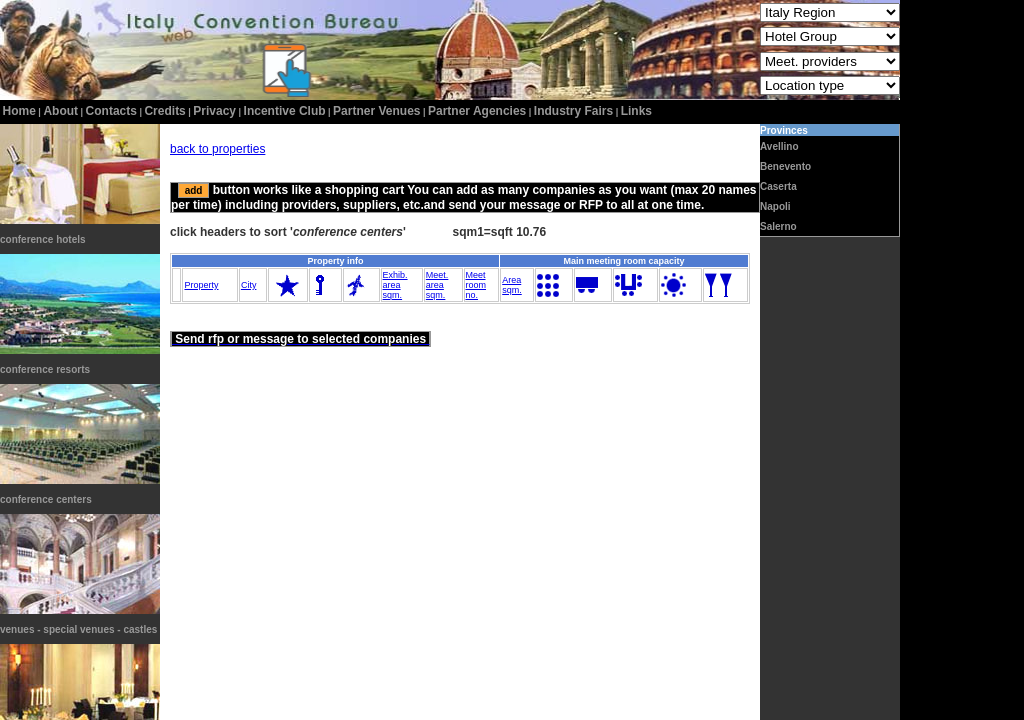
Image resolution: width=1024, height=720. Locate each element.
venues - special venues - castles (78, 629)
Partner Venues (376, 111)
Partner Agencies (477, 111)
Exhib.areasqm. (395, 285)
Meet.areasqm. (437, 285)
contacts (111, 111)
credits (164, 111)
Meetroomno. (476, 285)
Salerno (778, 226)
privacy (214, 111)
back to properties (217, 149)
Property (201, 285)
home (19, 111)
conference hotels (43, 239)
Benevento (785, 166)
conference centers (46, 499)
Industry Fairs (573, 111)
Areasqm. (512, 285)
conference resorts (45, 369)
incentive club (285, 111)
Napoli (775, 206)
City (249, 285)
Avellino (779, 146)
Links (636, 111)
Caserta (778, 186)
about (60, 111)
